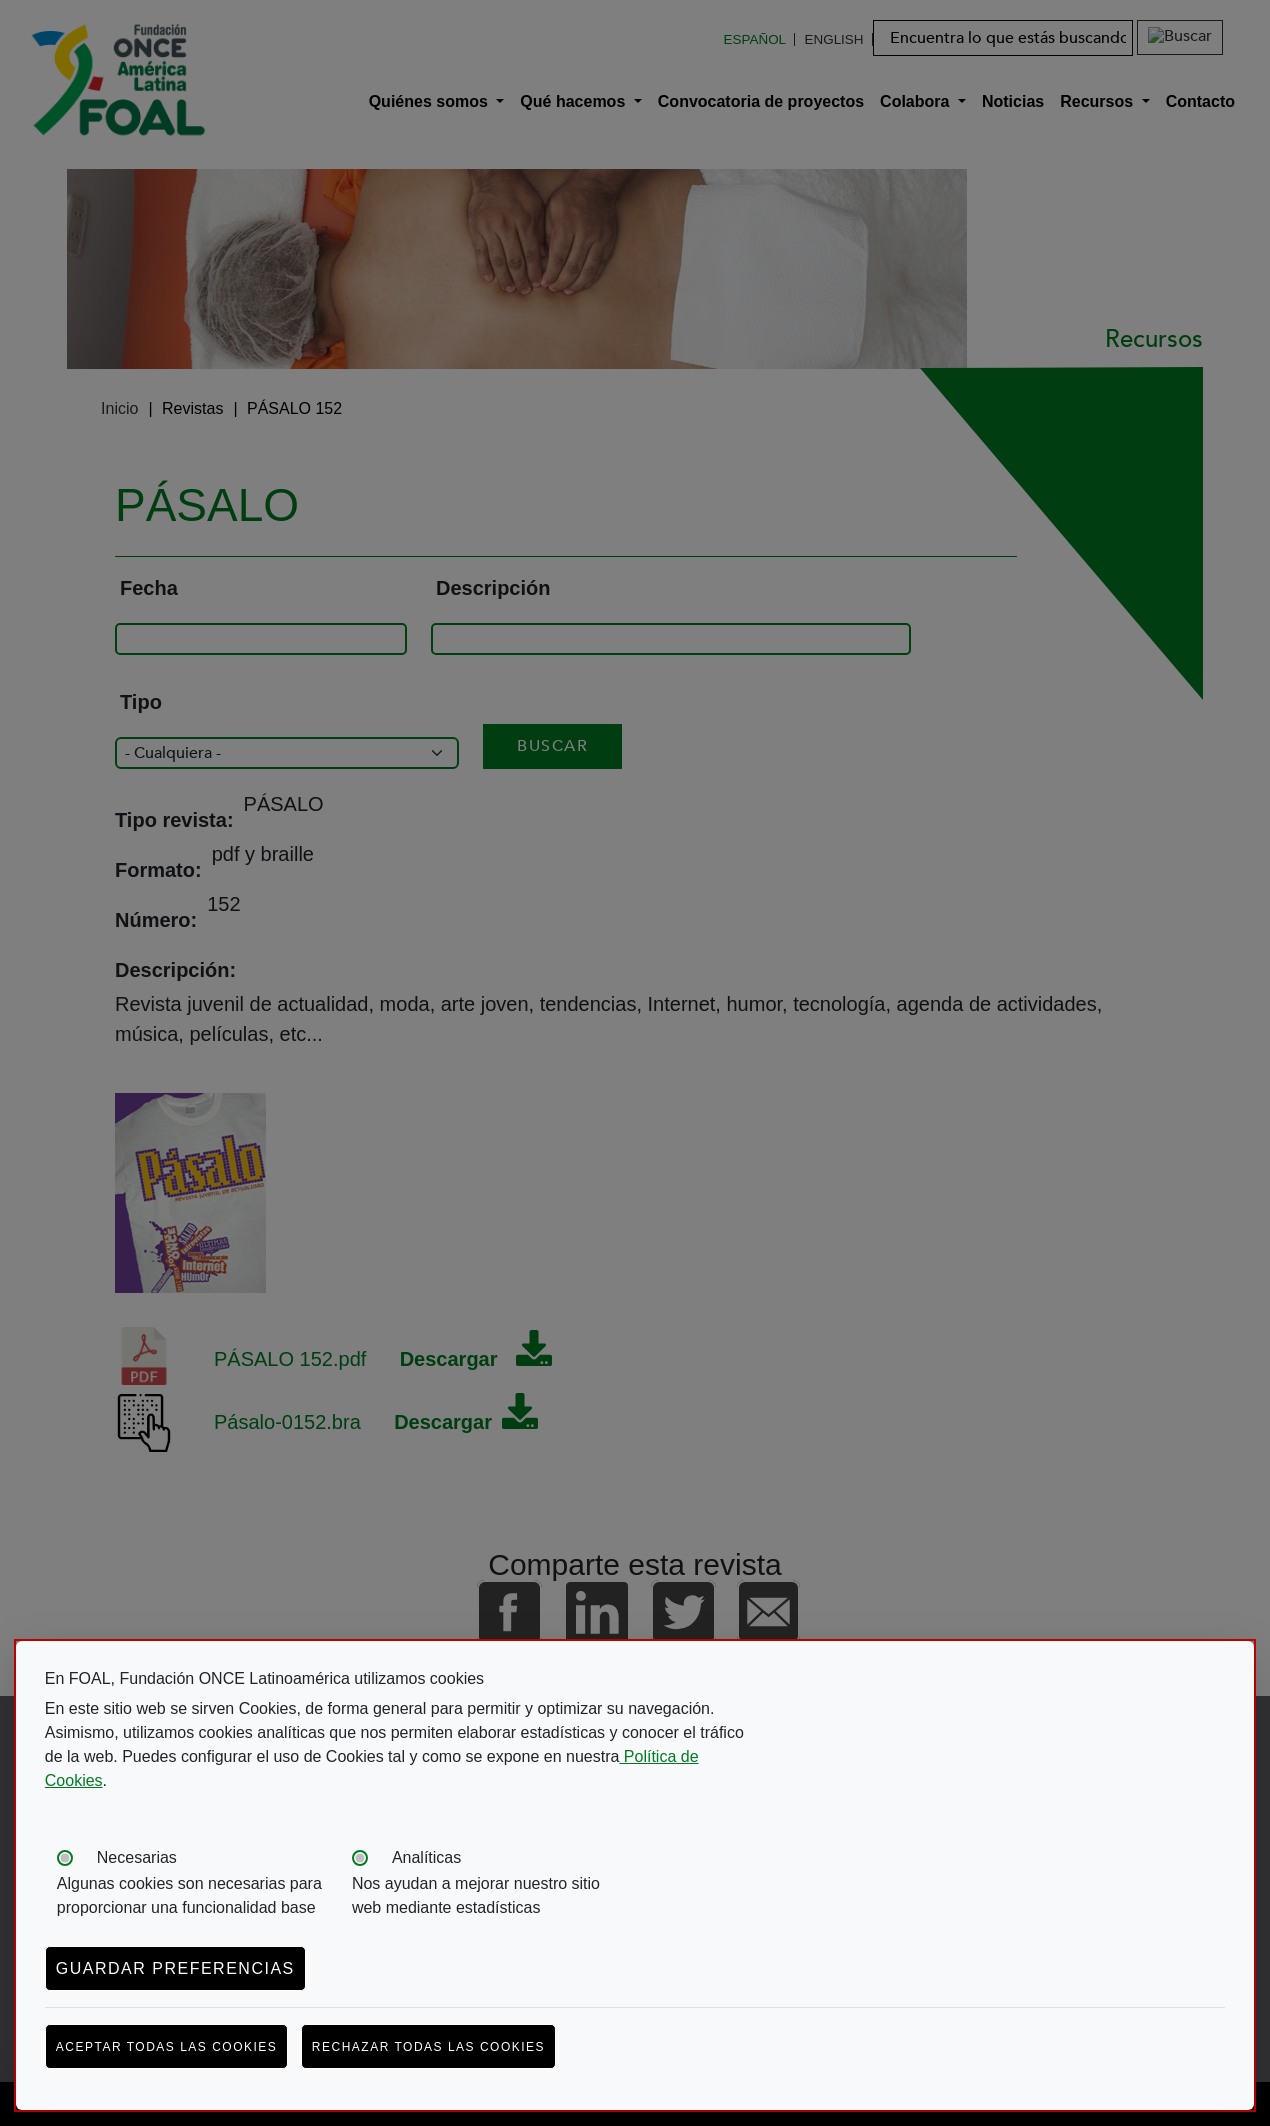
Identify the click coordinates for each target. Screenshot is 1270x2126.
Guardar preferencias (175, 1968)
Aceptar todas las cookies (167, 2047)
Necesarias (137, 1857)
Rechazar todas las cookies (428, 2047)
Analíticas (426, 1857)
